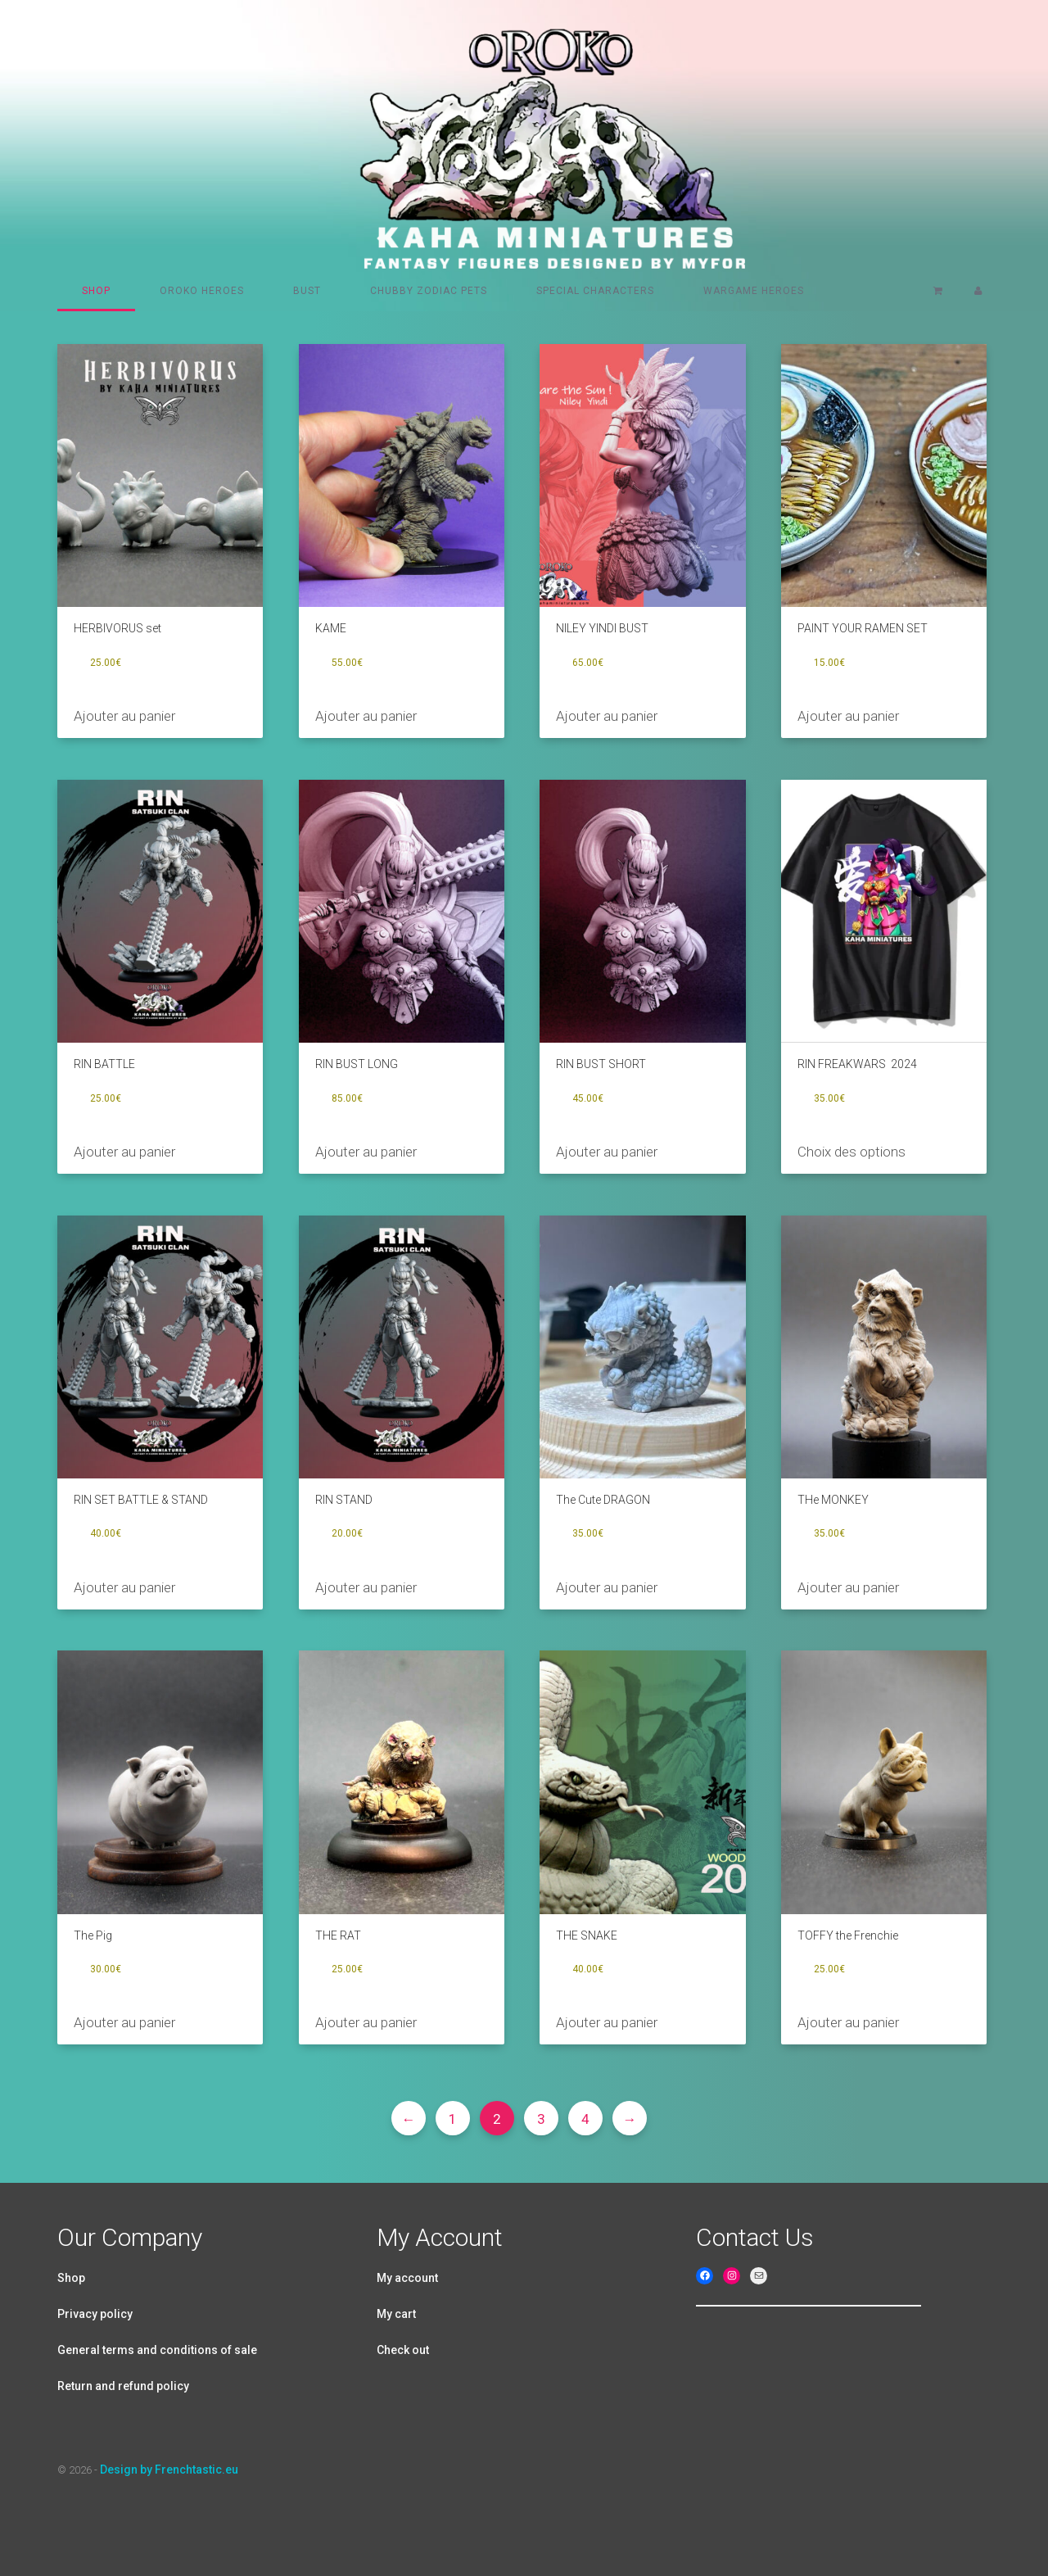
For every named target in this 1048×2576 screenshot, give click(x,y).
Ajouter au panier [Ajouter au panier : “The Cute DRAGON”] (606, 1587)
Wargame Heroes (753, 291)
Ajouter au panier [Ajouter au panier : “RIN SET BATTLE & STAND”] (124, 1587)
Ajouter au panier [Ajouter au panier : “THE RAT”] (366, 2022)
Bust (307, 291)
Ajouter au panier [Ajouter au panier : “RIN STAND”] (366, 1587)
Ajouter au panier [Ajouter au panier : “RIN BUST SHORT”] (606, 1151)
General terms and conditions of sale (157, 2349)
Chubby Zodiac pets (428, 291)
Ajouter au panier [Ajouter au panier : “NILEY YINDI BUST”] (606, 716)
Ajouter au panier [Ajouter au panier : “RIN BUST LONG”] (366, 1151)
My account (407, 2277)
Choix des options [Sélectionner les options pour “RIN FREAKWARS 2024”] (851, 1151)
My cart (396, 2313)
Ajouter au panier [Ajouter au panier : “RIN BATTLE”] (124, 1151)
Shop (96, 291)
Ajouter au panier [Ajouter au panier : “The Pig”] (124, 2022)
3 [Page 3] (541, 2119)
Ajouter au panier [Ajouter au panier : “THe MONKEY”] (848, 1587)
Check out (403, 2349)
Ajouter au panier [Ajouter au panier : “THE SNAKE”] (606, 2022)
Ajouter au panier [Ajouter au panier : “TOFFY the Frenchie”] (848, 2022)
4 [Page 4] (585, 2119)
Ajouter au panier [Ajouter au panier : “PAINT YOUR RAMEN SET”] (848, 716)
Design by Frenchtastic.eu (169, 2469)
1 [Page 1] (453, 2119)
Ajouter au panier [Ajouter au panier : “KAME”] (366, 716)
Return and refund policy (123, 2386)
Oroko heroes (202, 291)
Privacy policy (95, 2313)
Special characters (595, 291)
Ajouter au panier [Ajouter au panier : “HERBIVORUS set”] (124, 716)
